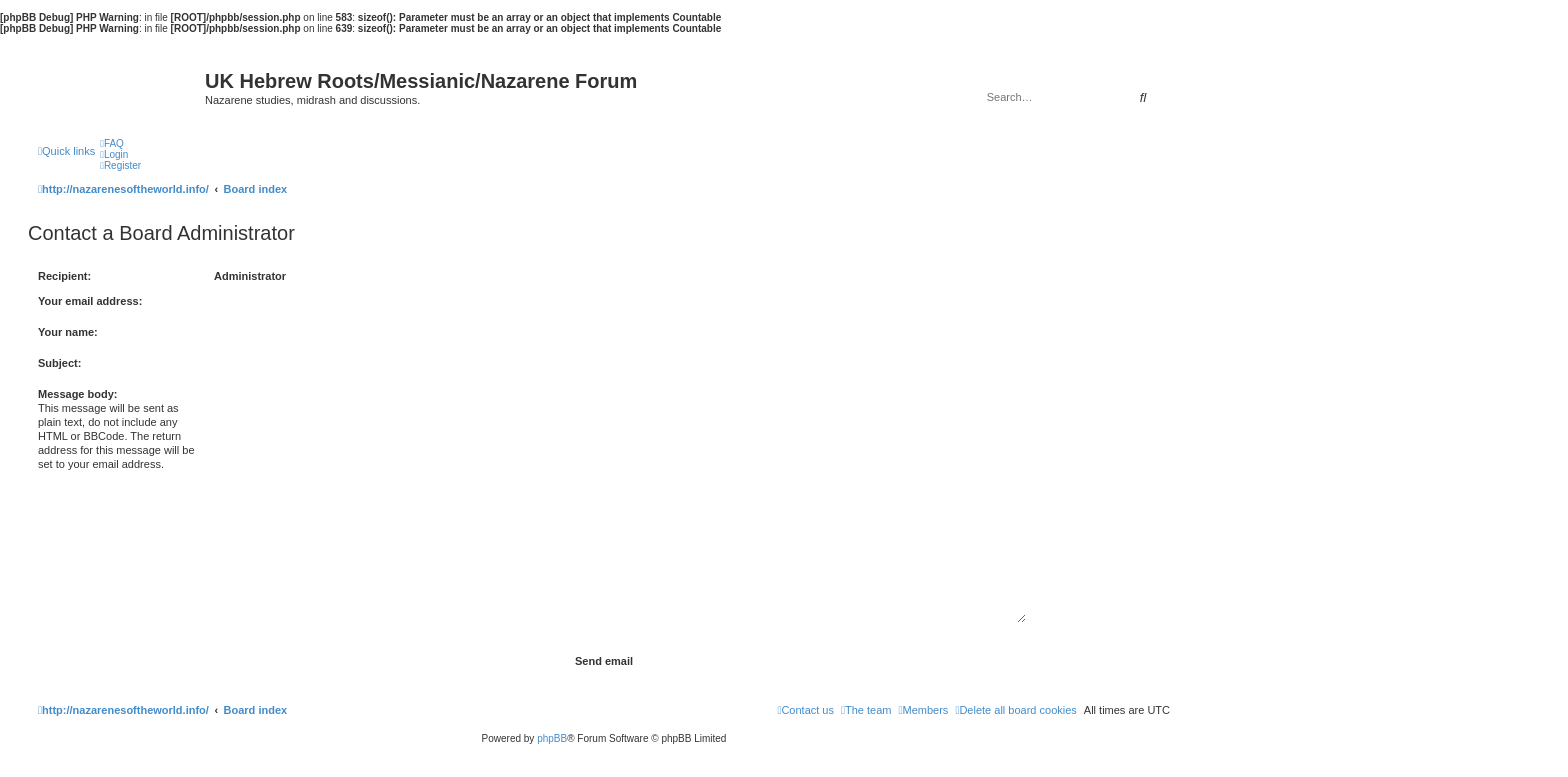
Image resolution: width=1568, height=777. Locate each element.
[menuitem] (112, 143)
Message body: (77, 394)
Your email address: (90, 301)
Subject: (59, 363)
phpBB (552, 738)
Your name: (68, 332)
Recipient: (64, 276)
